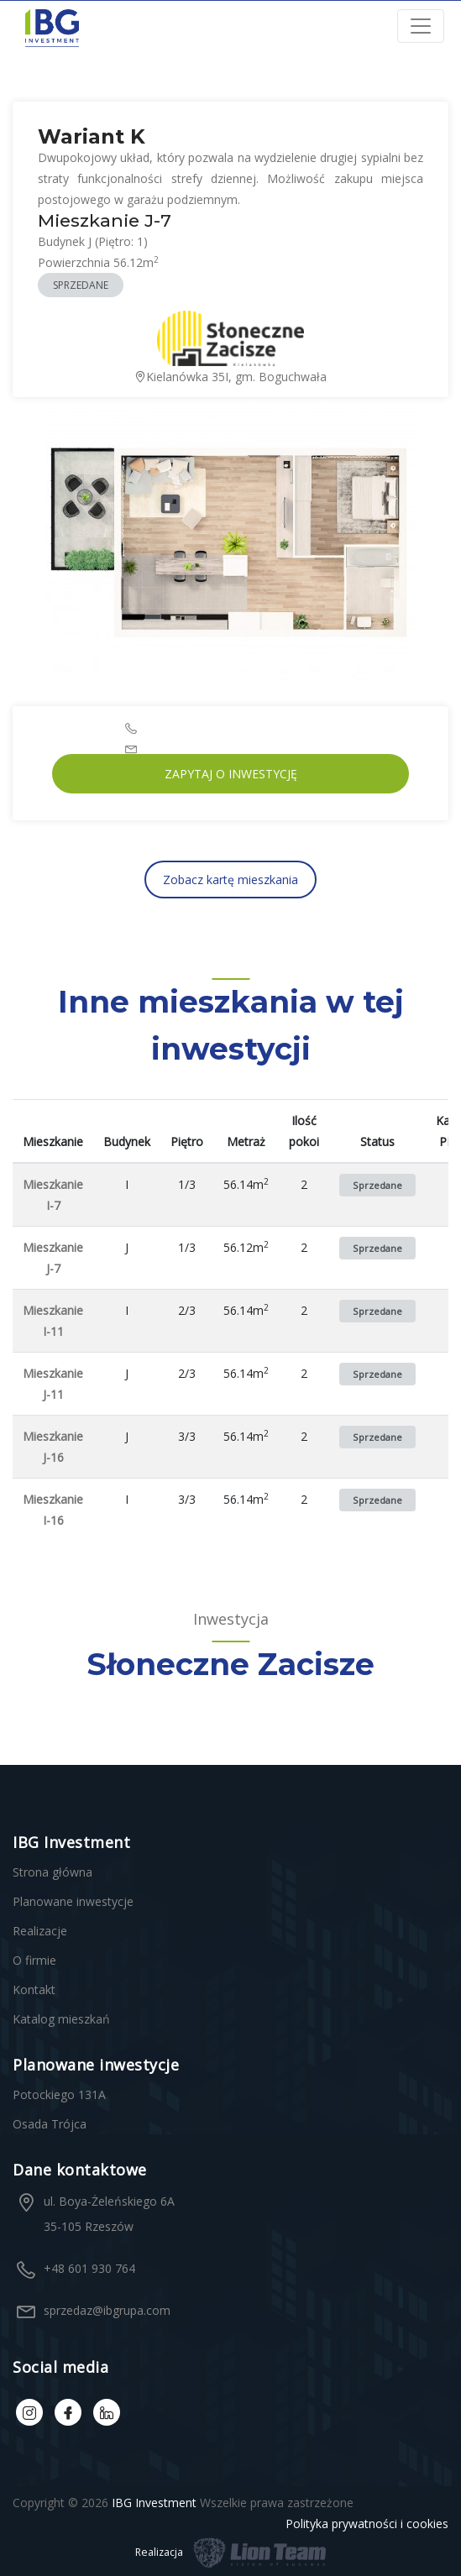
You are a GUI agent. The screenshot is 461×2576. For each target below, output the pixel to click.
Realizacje (40, 1931)
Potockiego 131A (59, 2094)
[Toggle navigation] (420, 26)
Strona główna (52, 1872)
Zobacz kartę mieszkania (230, 879)
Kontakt (34, 1989)
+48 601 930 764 (89, 2268)
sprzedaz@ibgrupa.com (107, 2310)
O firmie (34, 1960)
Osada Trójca (49, 2124)
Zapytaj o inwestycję (231, 774)
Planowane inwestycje (73, 1901)
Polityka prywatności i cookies (367, 2523)
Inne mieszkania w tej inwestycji (231, 1025)
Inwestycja (231, 1619)
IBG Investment (154, 2503)
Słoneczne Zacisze (230, 1664)
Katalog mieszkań (61, 2019)
